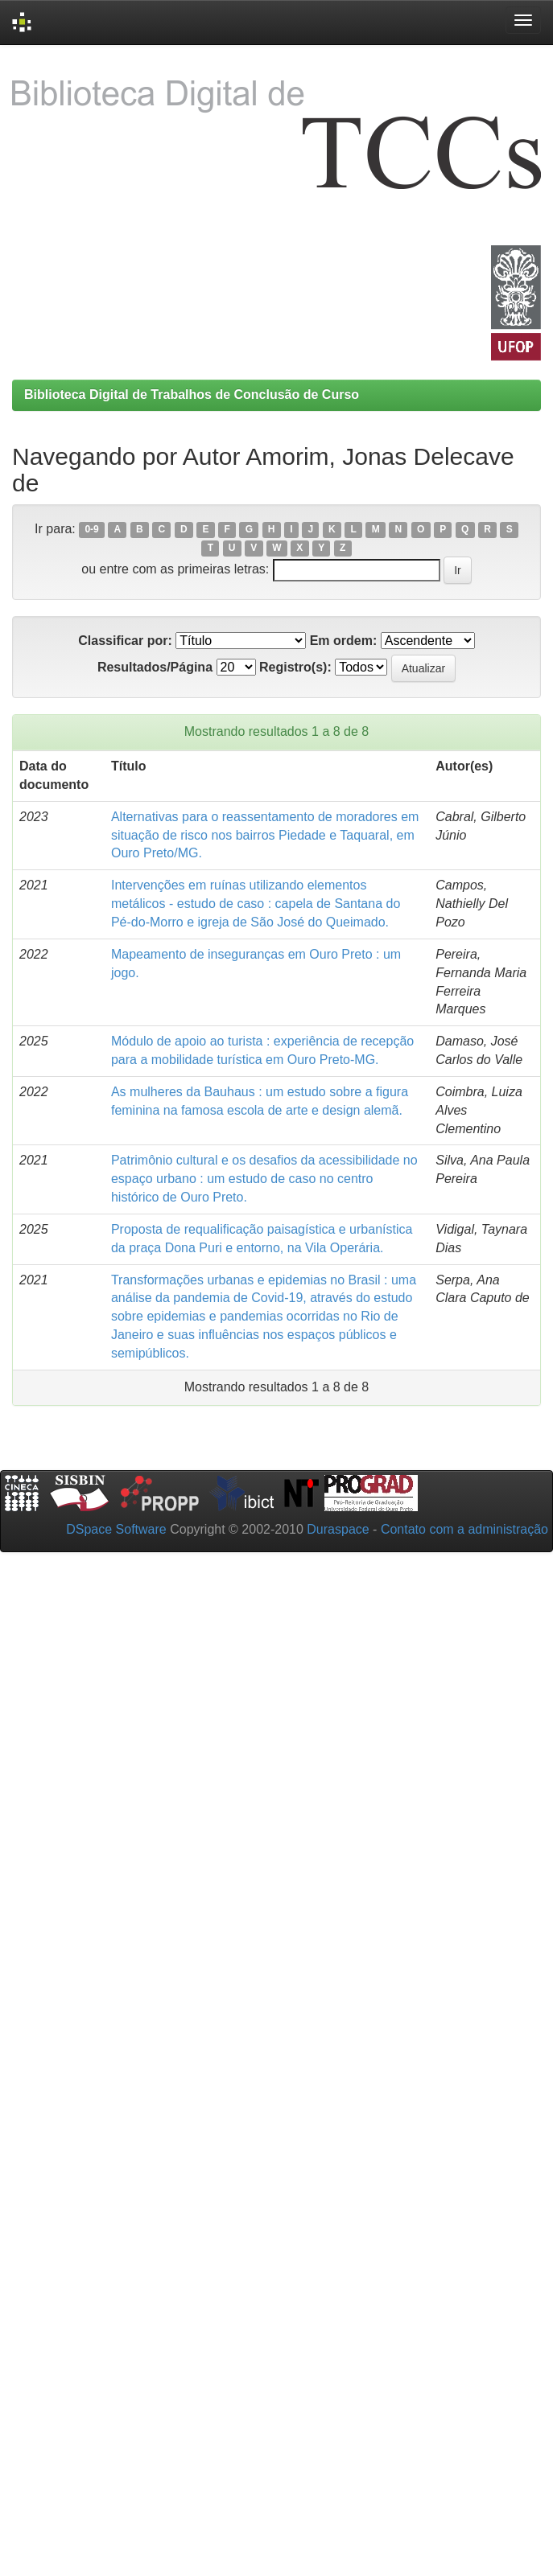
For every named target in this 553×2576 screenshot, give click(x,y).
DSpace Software (116, 1529)
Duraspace (338, 1529)
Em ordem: (344, 640)
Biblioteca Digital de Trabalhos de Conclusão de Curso (191, 394)
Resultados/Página (155, 667)
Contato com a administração (464, 1529)
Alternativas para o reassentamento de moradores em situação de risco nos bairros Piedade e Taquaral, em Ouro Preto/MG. (265, 835)
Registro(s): (295, 667)
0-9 (91, 530)
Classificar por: (124, 640)
